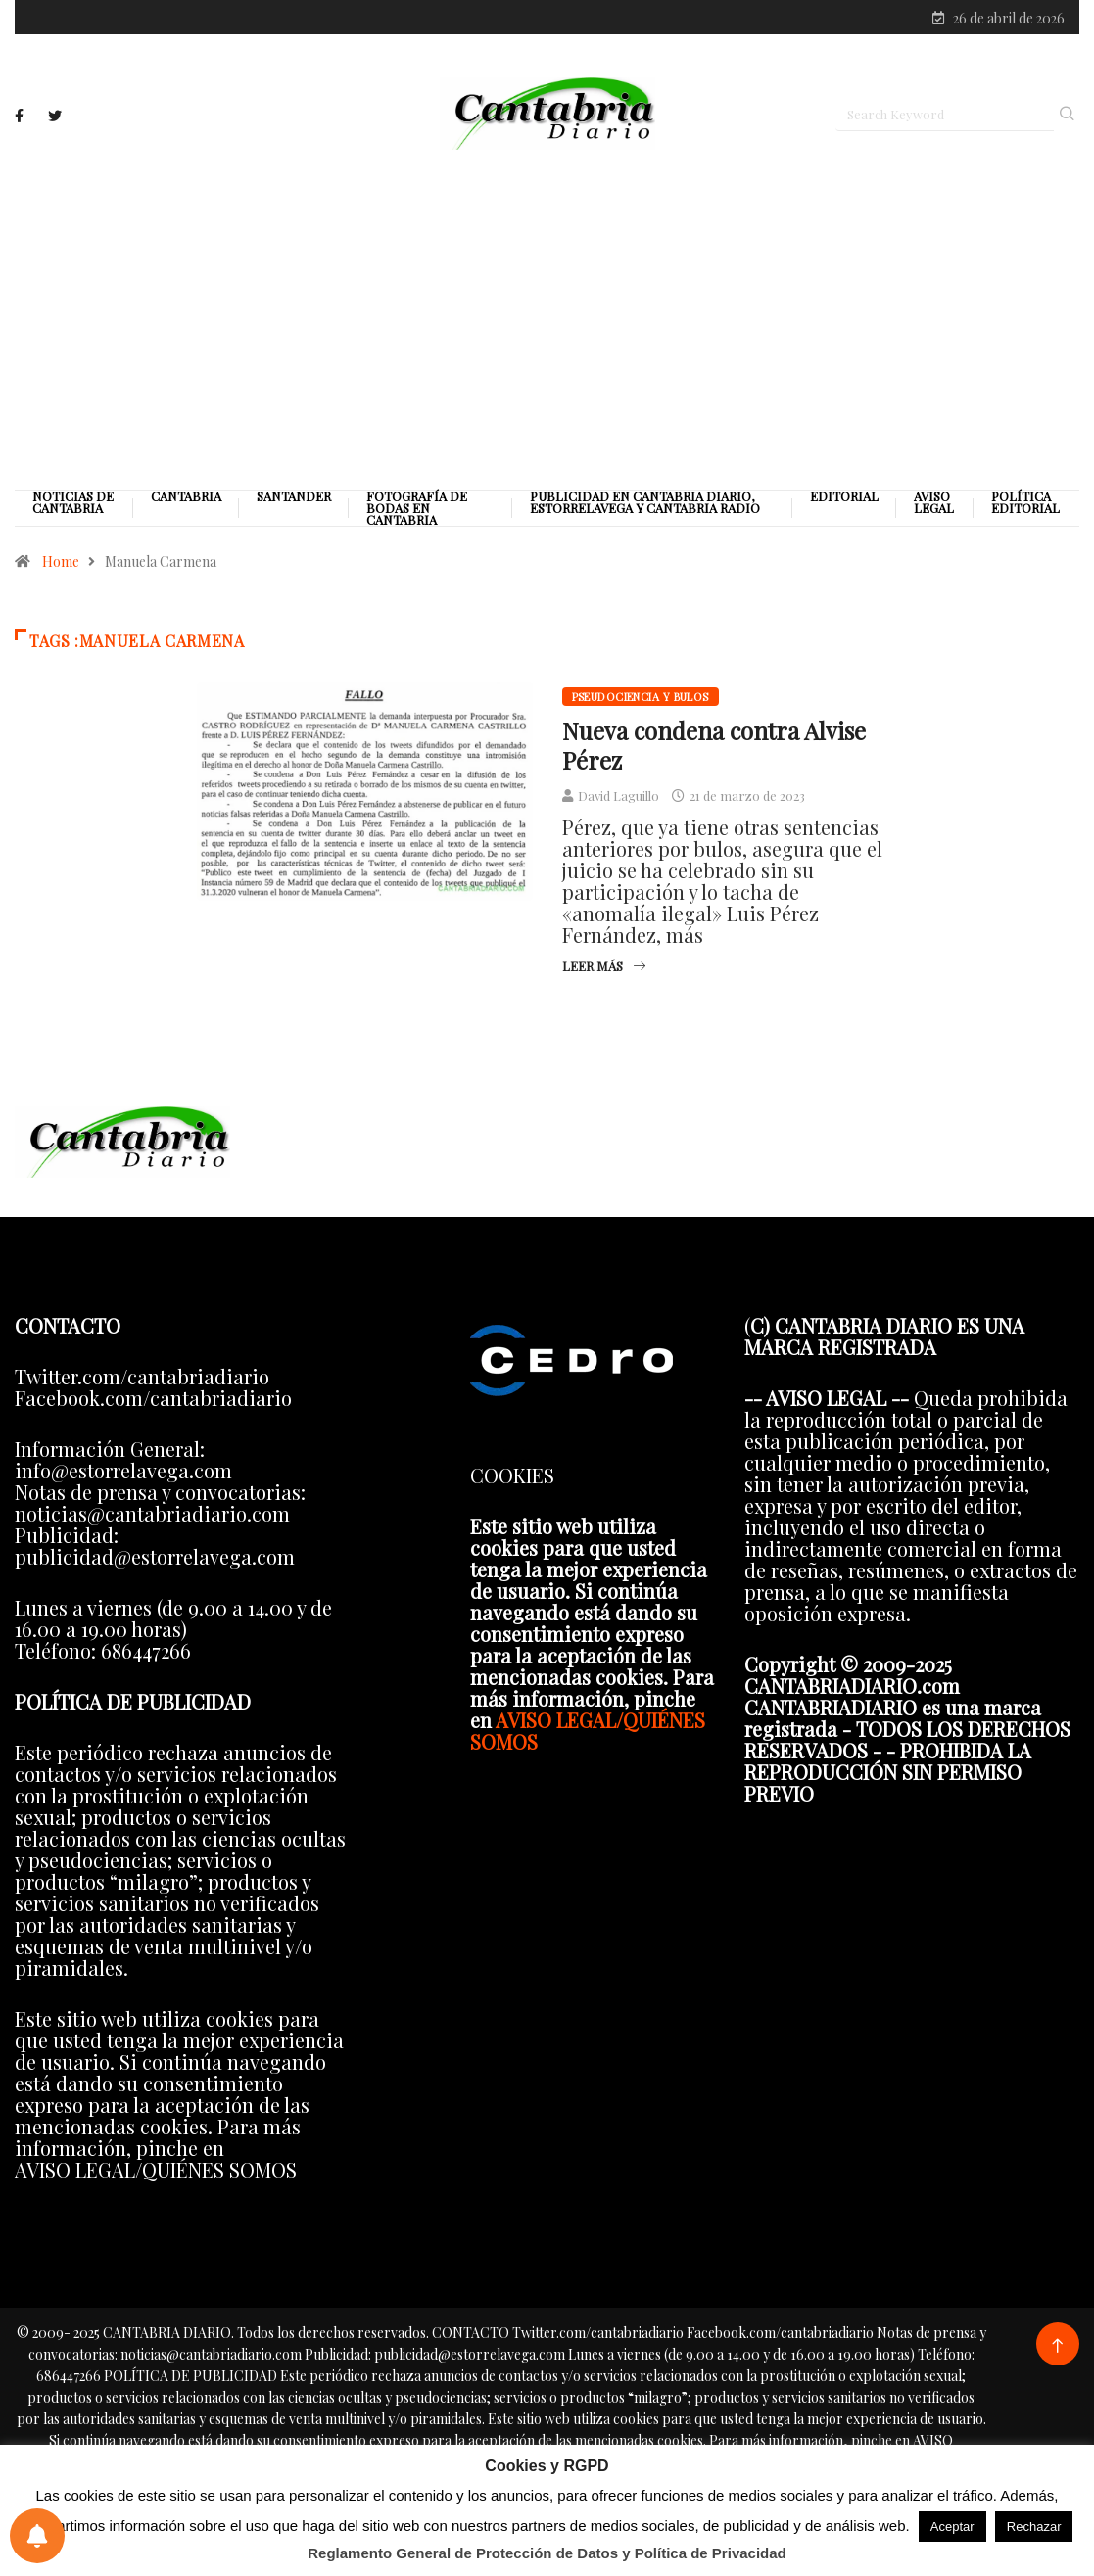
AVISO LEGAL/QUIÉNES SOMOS (587, 1732)
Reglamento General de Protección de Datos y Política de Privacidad (547, 2553)
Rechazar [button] (1034, 2526)
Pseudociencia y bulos (640, 698)
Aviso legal (934, 504)
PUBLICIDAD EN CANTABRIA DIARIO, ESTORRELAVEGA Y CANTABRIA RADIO (645, 504)
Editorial (844, 498)
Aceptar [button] (952, 2526)
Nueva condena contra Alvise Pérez (714, 747)
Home (60, 563)
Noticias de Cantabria (73, 504)
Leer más (603, 968)
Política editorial (1025, 504)
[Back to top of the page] (1057, 2348)
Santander (294, 498)
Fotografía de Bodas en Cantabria (416, 510)
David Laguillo (618, 797)
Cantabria (186, 498)
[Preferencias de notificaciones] (37, 2535)
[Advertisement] (547, 320)
